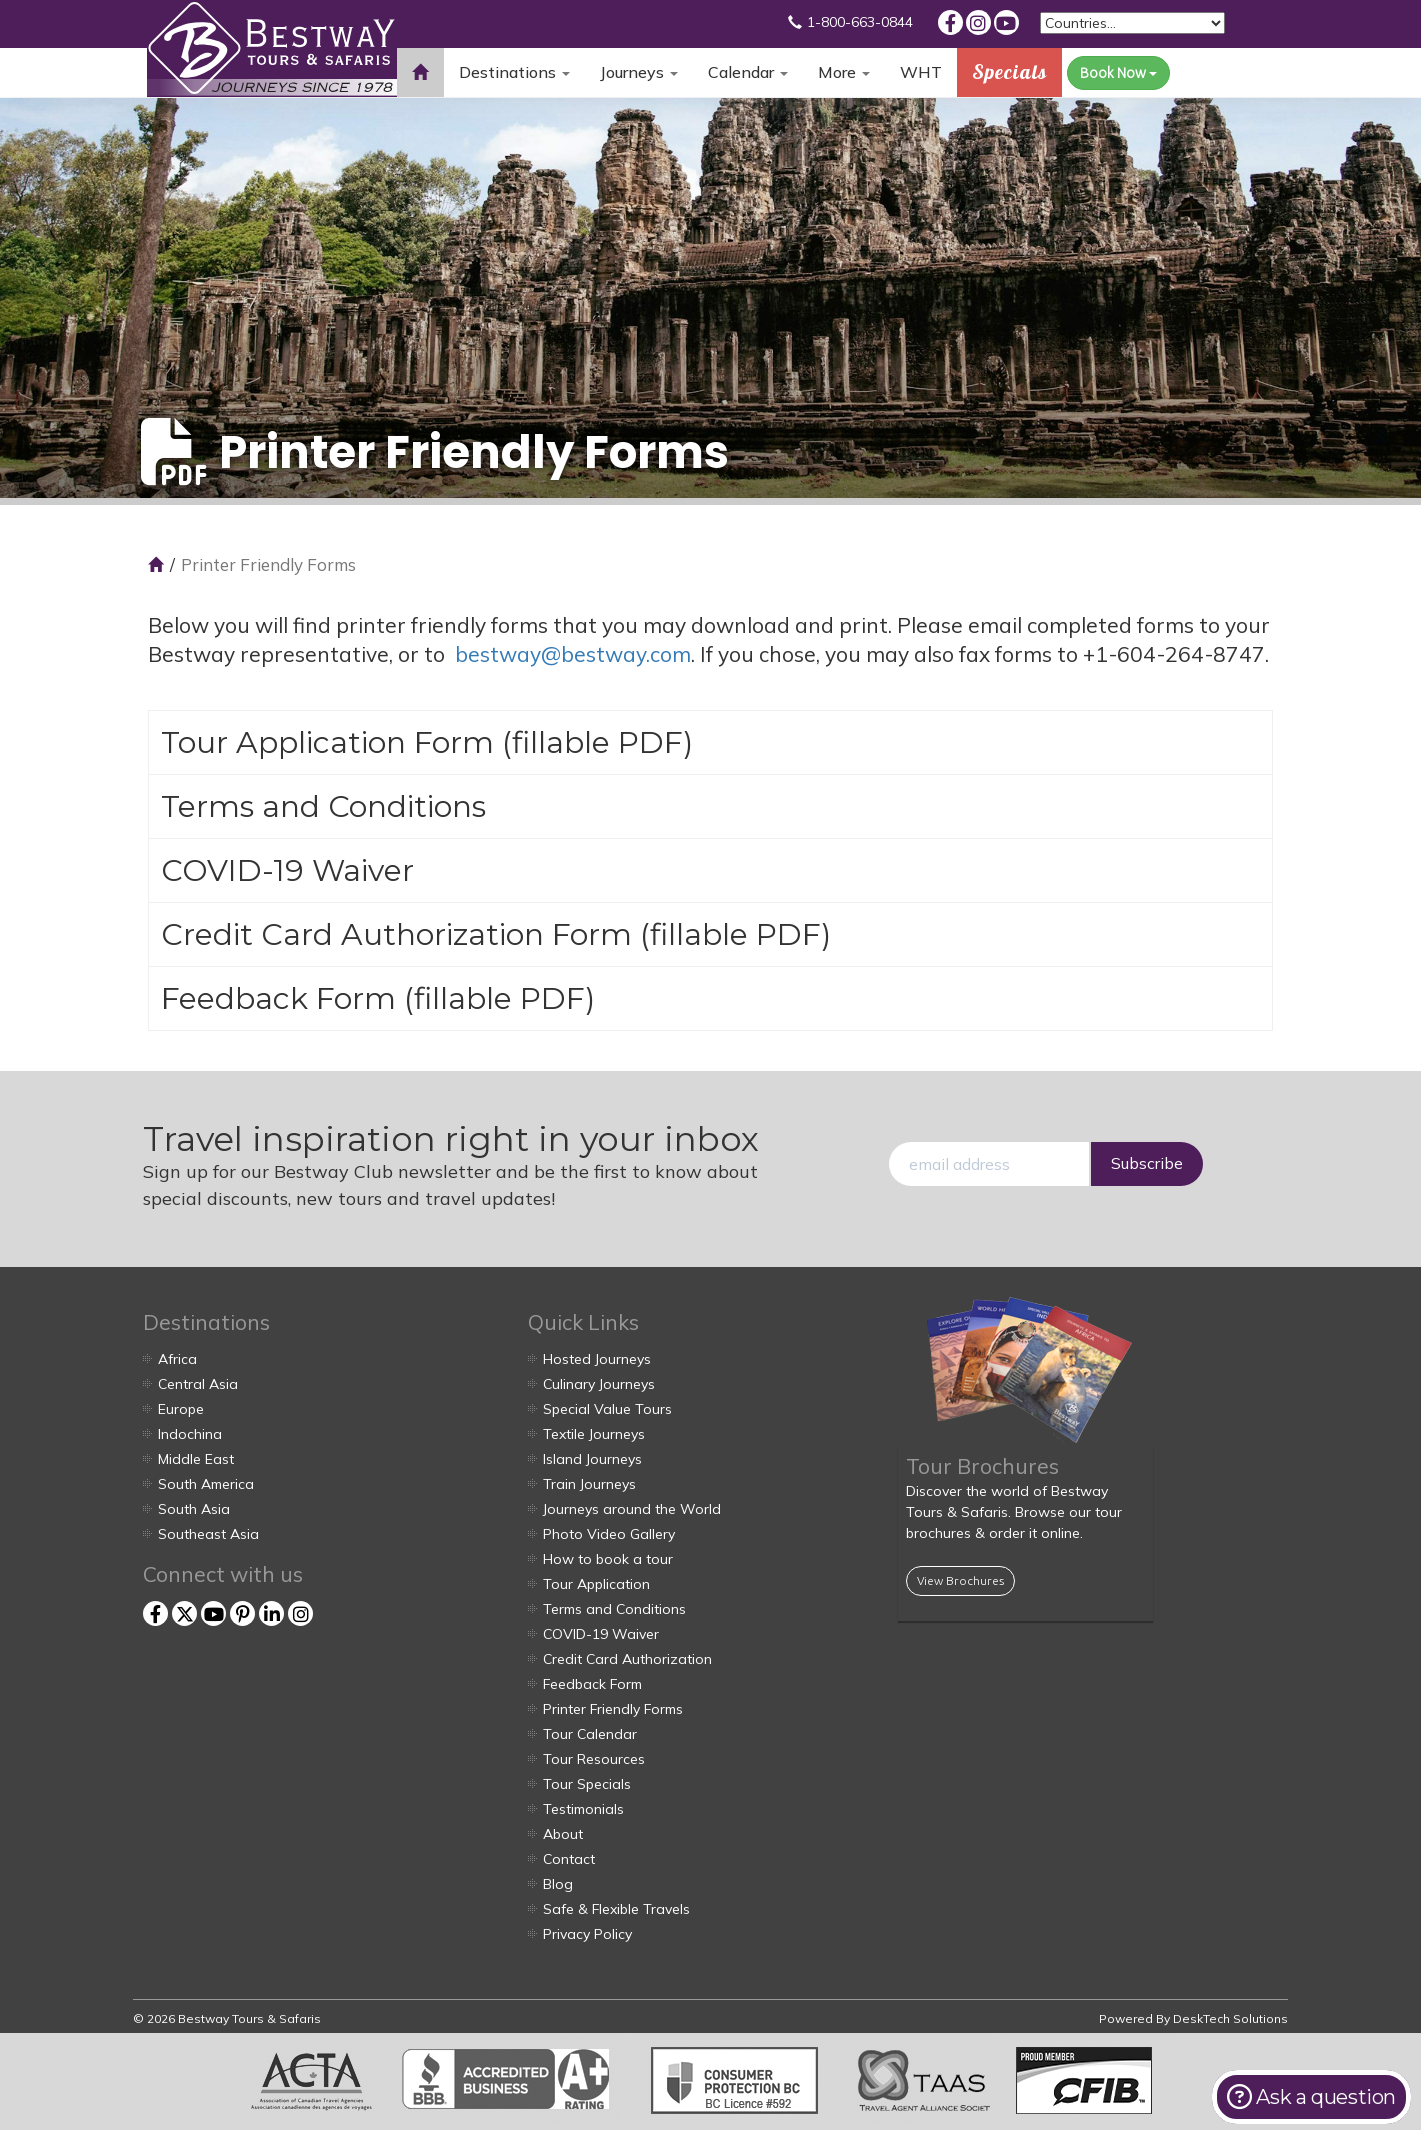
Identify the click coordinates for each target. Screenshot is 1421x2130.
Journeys (639, 72)
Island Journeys (592, 1459)
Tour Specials (587, 1784)
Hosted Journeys (597, 1359)
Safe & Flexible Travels (616, 1909)
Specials (1009, 71)
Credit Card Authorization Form (396, 934)
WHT (921, 79)
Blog (558, 1884)
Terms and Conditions (323, 806)
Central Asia (198, 1384)
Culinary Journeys (599, 1384)
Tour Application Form (327, 742)
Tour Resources (594, 1759)
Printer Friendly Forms (613, 1709)
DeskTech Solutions (1230, 2018)
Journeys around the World (632, 1509)
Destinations (514, 72)
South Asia (194, 1509)
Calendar (748, 72)
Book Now (1118, 73)
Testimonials (583, 1809)
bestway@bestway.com (573, 654)
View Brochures (960, 1580)
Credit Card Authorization (627, 1659)
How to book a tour (608, 1559)
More (844, 72)
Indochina (190, 1434)
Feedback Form (278, 998)
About (563, 1834)
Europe (181, 1409)
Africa (177, 1359)
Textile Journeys (594, 1434)
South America (206, 1484)
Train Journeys (589, 1484)
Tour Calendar (590, 1734)
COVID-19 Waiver (287, 870)
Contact (569, 1859)
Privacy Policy (587, 1934)
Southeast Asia (208, 1534)
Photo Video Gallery (609, 1534)
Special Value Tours (607, 1409)
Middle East (196, 1459)
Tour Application (596, 1584)
